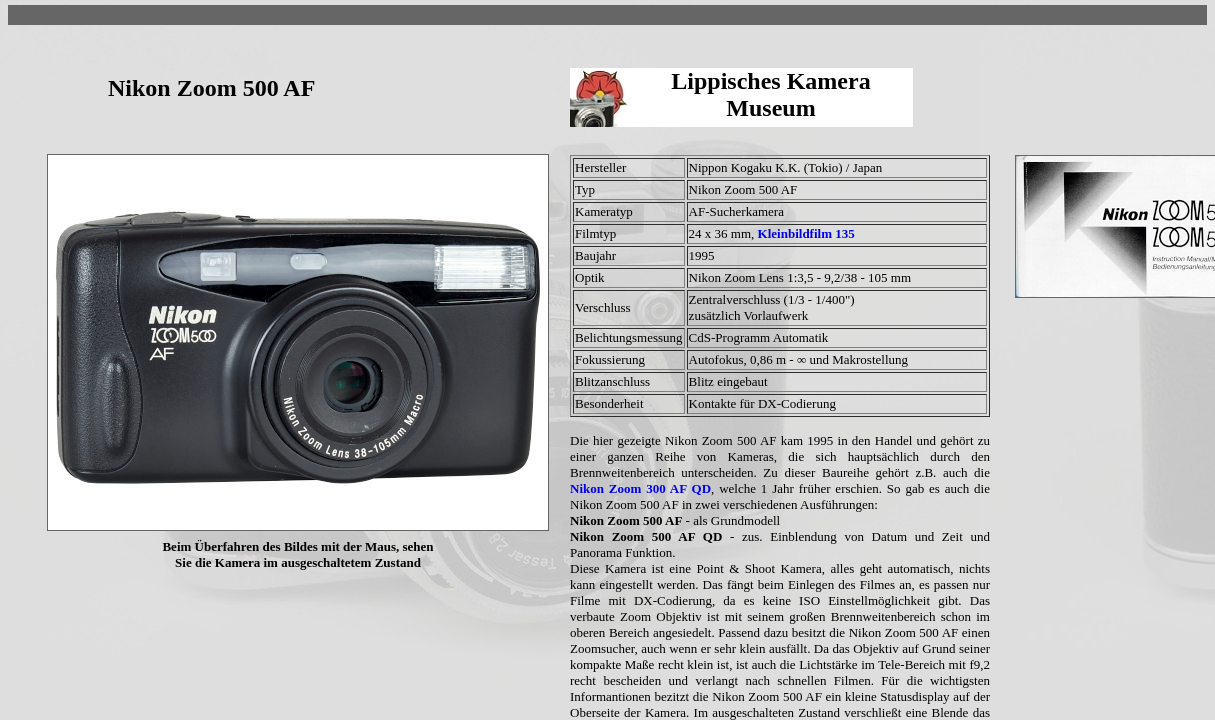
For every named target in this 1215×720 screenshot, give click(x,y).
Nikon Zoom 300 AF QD (640, 488)
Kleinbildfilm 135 (806, 233)
